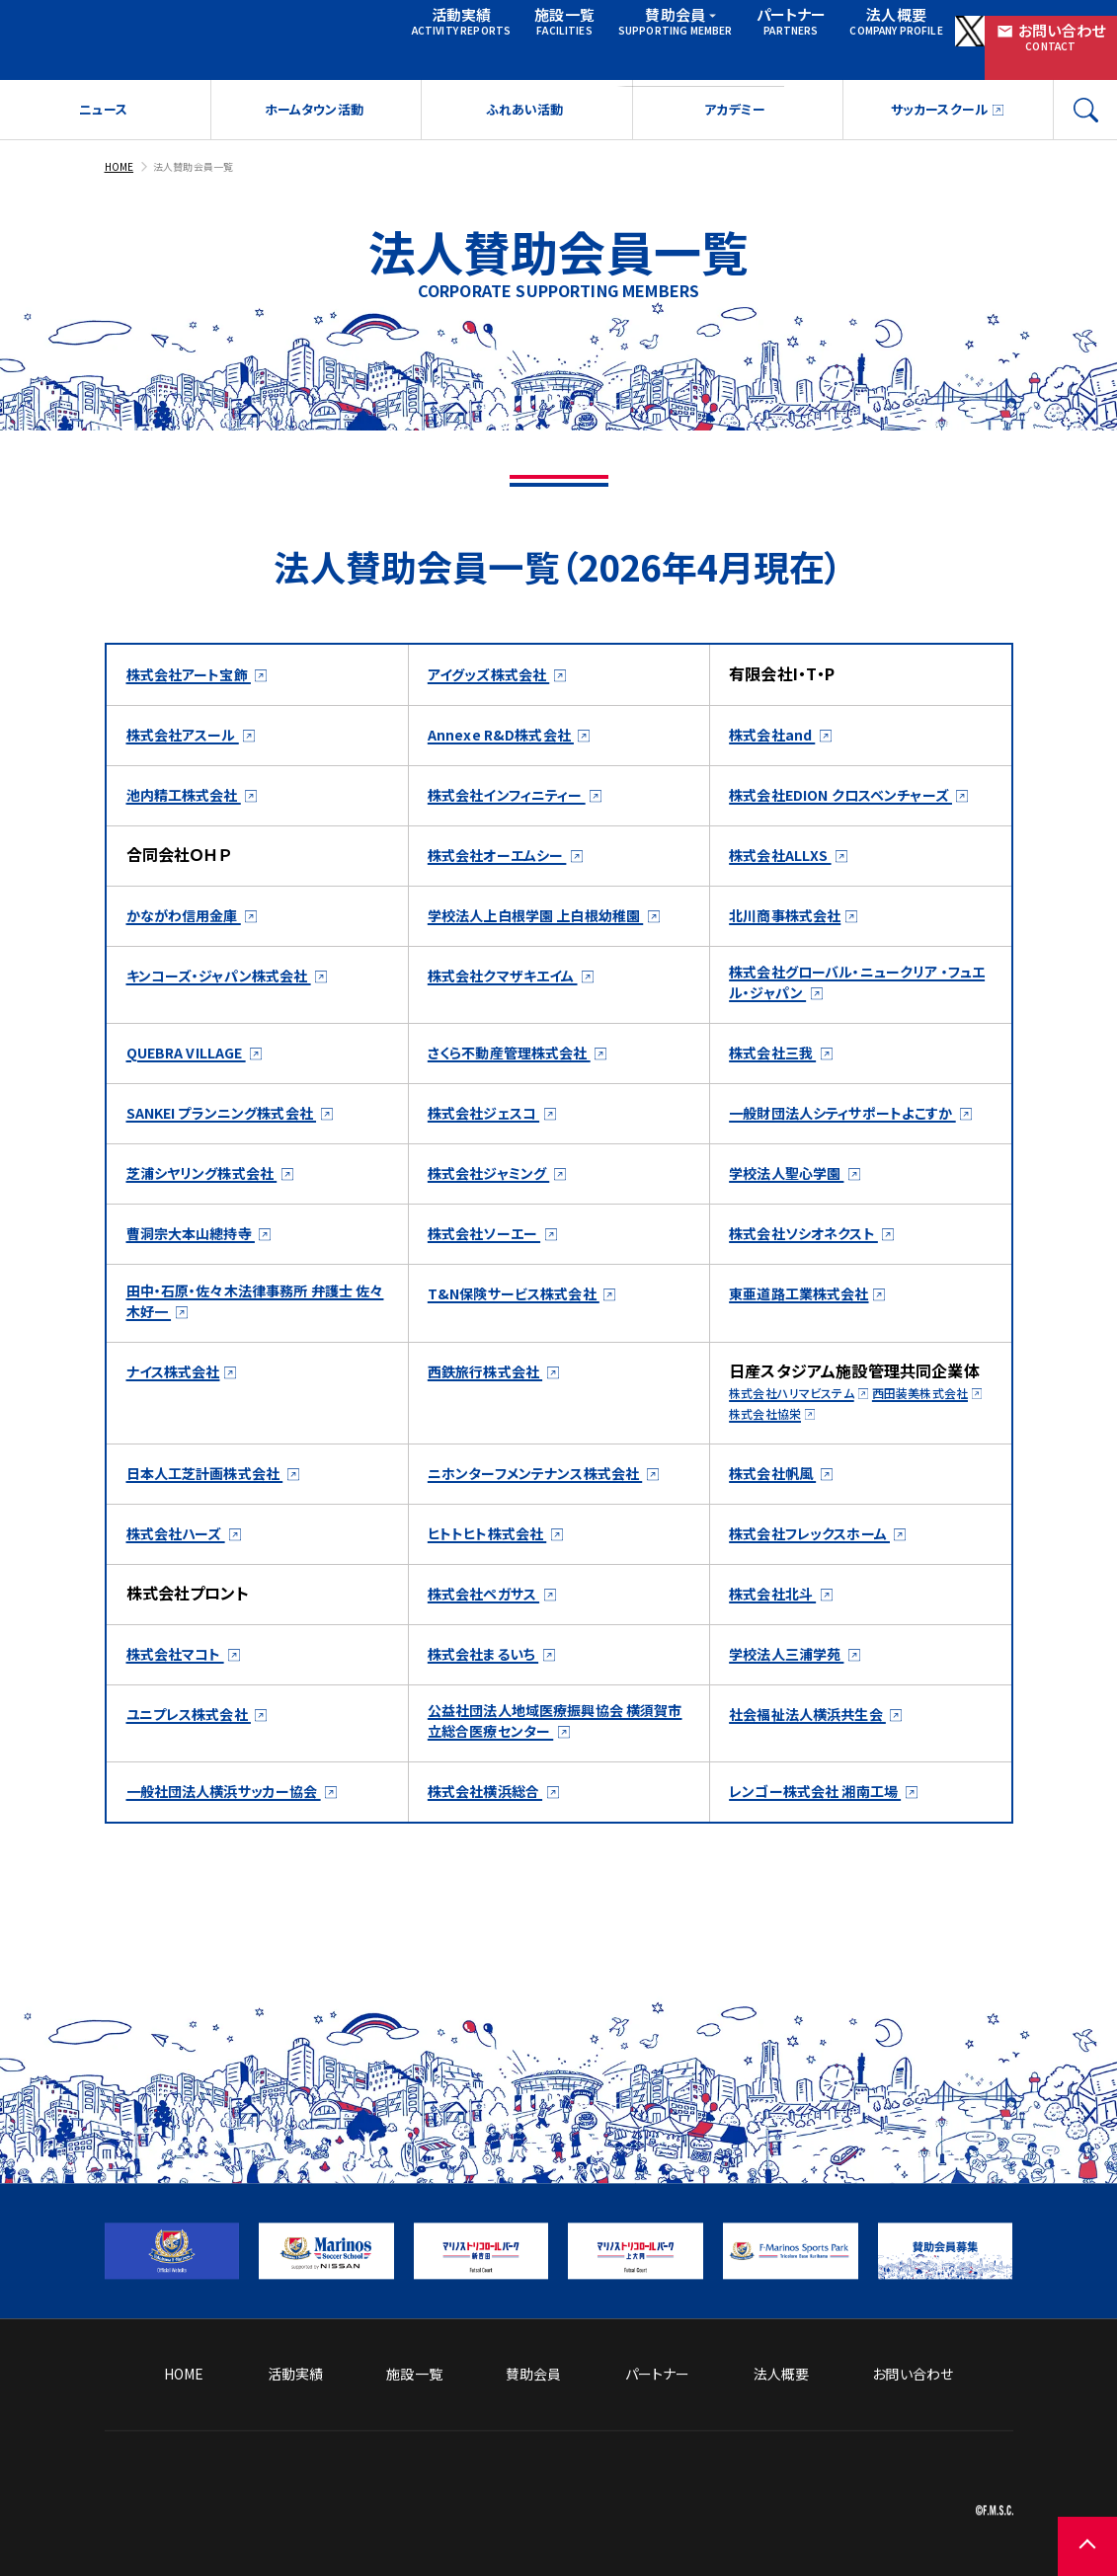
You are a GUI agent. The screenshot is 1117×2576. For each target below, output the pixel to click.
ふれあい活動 (524, 94)
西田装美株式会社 (784, 1476)
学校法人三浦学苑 (794, 1739)
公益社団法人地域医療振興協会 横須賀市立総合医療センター (557, 1810)
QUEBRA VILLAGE (195, 1087)
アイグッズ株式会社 (498, 657)
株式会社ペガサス (492, 1678)
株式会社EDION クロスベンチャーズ (854, 777)
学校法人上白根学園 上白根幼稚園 (550, 920)
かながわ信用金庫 (192, 921)
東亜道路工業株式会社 (809, 1351)
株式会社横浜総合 (493, 1882)
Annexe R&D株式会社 (509, 718)
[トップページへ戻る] (322, 2511)
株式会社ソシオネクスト (814, 1290)
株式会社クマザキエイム (513, 1004)
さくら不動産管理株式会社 (521, 1087)
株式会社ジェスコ (492, 1147)
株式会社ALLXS (787, 861)
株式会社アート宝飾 (197, 657)
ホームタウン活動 (313, 94)
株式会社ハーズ (182, 1618)
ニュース (103, 94)
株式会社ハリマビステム (801, 1455)
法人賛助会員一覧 (205, 149)
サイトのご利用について (941, 2439)
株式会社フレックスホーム (822, 1618)
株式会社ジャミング (498, 1230)
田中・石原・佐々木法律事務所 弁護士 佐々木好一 (256, 1361)
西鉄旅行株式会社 (493, 1433)
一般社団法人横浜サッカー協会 (237, 1882)
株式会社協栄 (903, 1476)
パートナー (746, 25)
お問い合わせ (1049, 26)
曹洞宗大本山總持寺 (200, 1290)
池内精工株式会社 (192, 778)
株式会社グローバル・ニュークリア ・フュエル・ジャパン (854, 1015)
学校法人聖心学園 (794, 1230)
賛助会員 (643, 25)
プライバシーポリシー (948, 2469)
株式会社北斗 (779, 1678)
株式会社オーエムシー (507, 861)
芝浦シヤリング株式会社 (213, 1230)
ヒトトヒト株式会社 (495, 1618)
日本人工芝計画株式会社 (216, 1535)
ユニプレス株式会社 (198, 1799)
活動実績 (429, 25)
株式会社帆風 (779, 1535)
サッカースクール (937, 94)
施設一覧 (529, 25)
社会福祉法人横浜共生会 (819, 1799)
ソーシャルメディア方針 (784, 2439)
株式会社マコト (182, 1739)
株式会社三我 (779, 1087)
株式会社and (778, 718)
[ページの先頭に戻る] (1057, 2516)
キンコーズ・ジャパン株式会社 (232, 1004)
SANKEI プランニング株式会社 (236, 1147)
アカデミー (734, 94)
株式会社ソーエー (491, 1290)
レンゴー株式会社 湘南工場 (827, 1882)
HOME (121, 149)
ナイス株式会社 (180, 1433)
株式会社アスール (190, 718)
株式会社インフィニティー (518, 778)
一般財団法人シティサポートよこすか (856, 1146)
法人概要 (845, 25)
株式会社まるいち (491, 1739)
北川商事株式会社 (792, 921)
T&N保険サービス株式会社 (524, 1351)
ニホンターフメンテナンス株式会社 (549, 1534)
